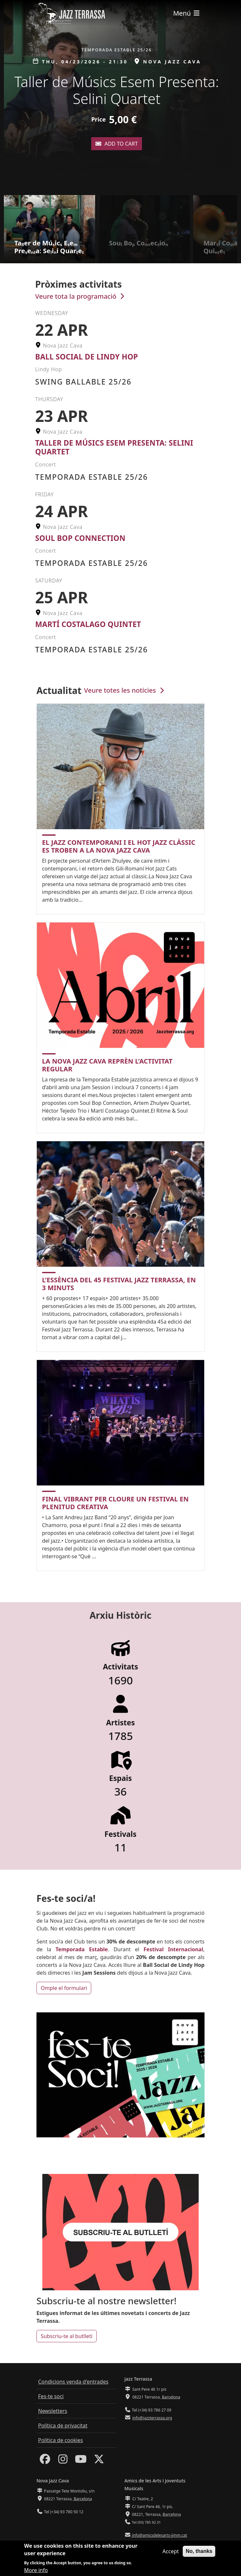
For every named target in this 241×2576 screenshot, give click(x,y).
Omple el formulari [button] (64, 1988)
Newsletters (52, 2410)
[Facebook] (44, 2461)
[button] (234, 97)
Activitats (120, 1666)
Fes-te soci (51, 2396)
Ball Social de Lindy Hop (86, 357)
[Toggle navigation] (187, 13)
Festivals (120, 1834)
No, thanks (199, 2551)
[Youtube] (80, 2461)
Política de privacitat (62, 2425)
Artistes (120, 1722)
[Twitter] (99, 2461)
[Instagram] (62, 2461)
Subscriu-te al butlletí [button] (66, 2336)
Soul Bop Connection (80, 538)
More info (36, 2570)
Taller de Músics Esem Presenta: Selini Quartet (114, 447)
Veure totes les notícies (125, 690)
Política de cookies (60, 2440)
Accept (171, 2551)
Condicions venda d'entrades (73, 2381)
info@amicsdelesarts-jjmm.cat (159, 2535)
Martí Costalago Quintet (88, 624)
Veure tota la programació (80, 296)
